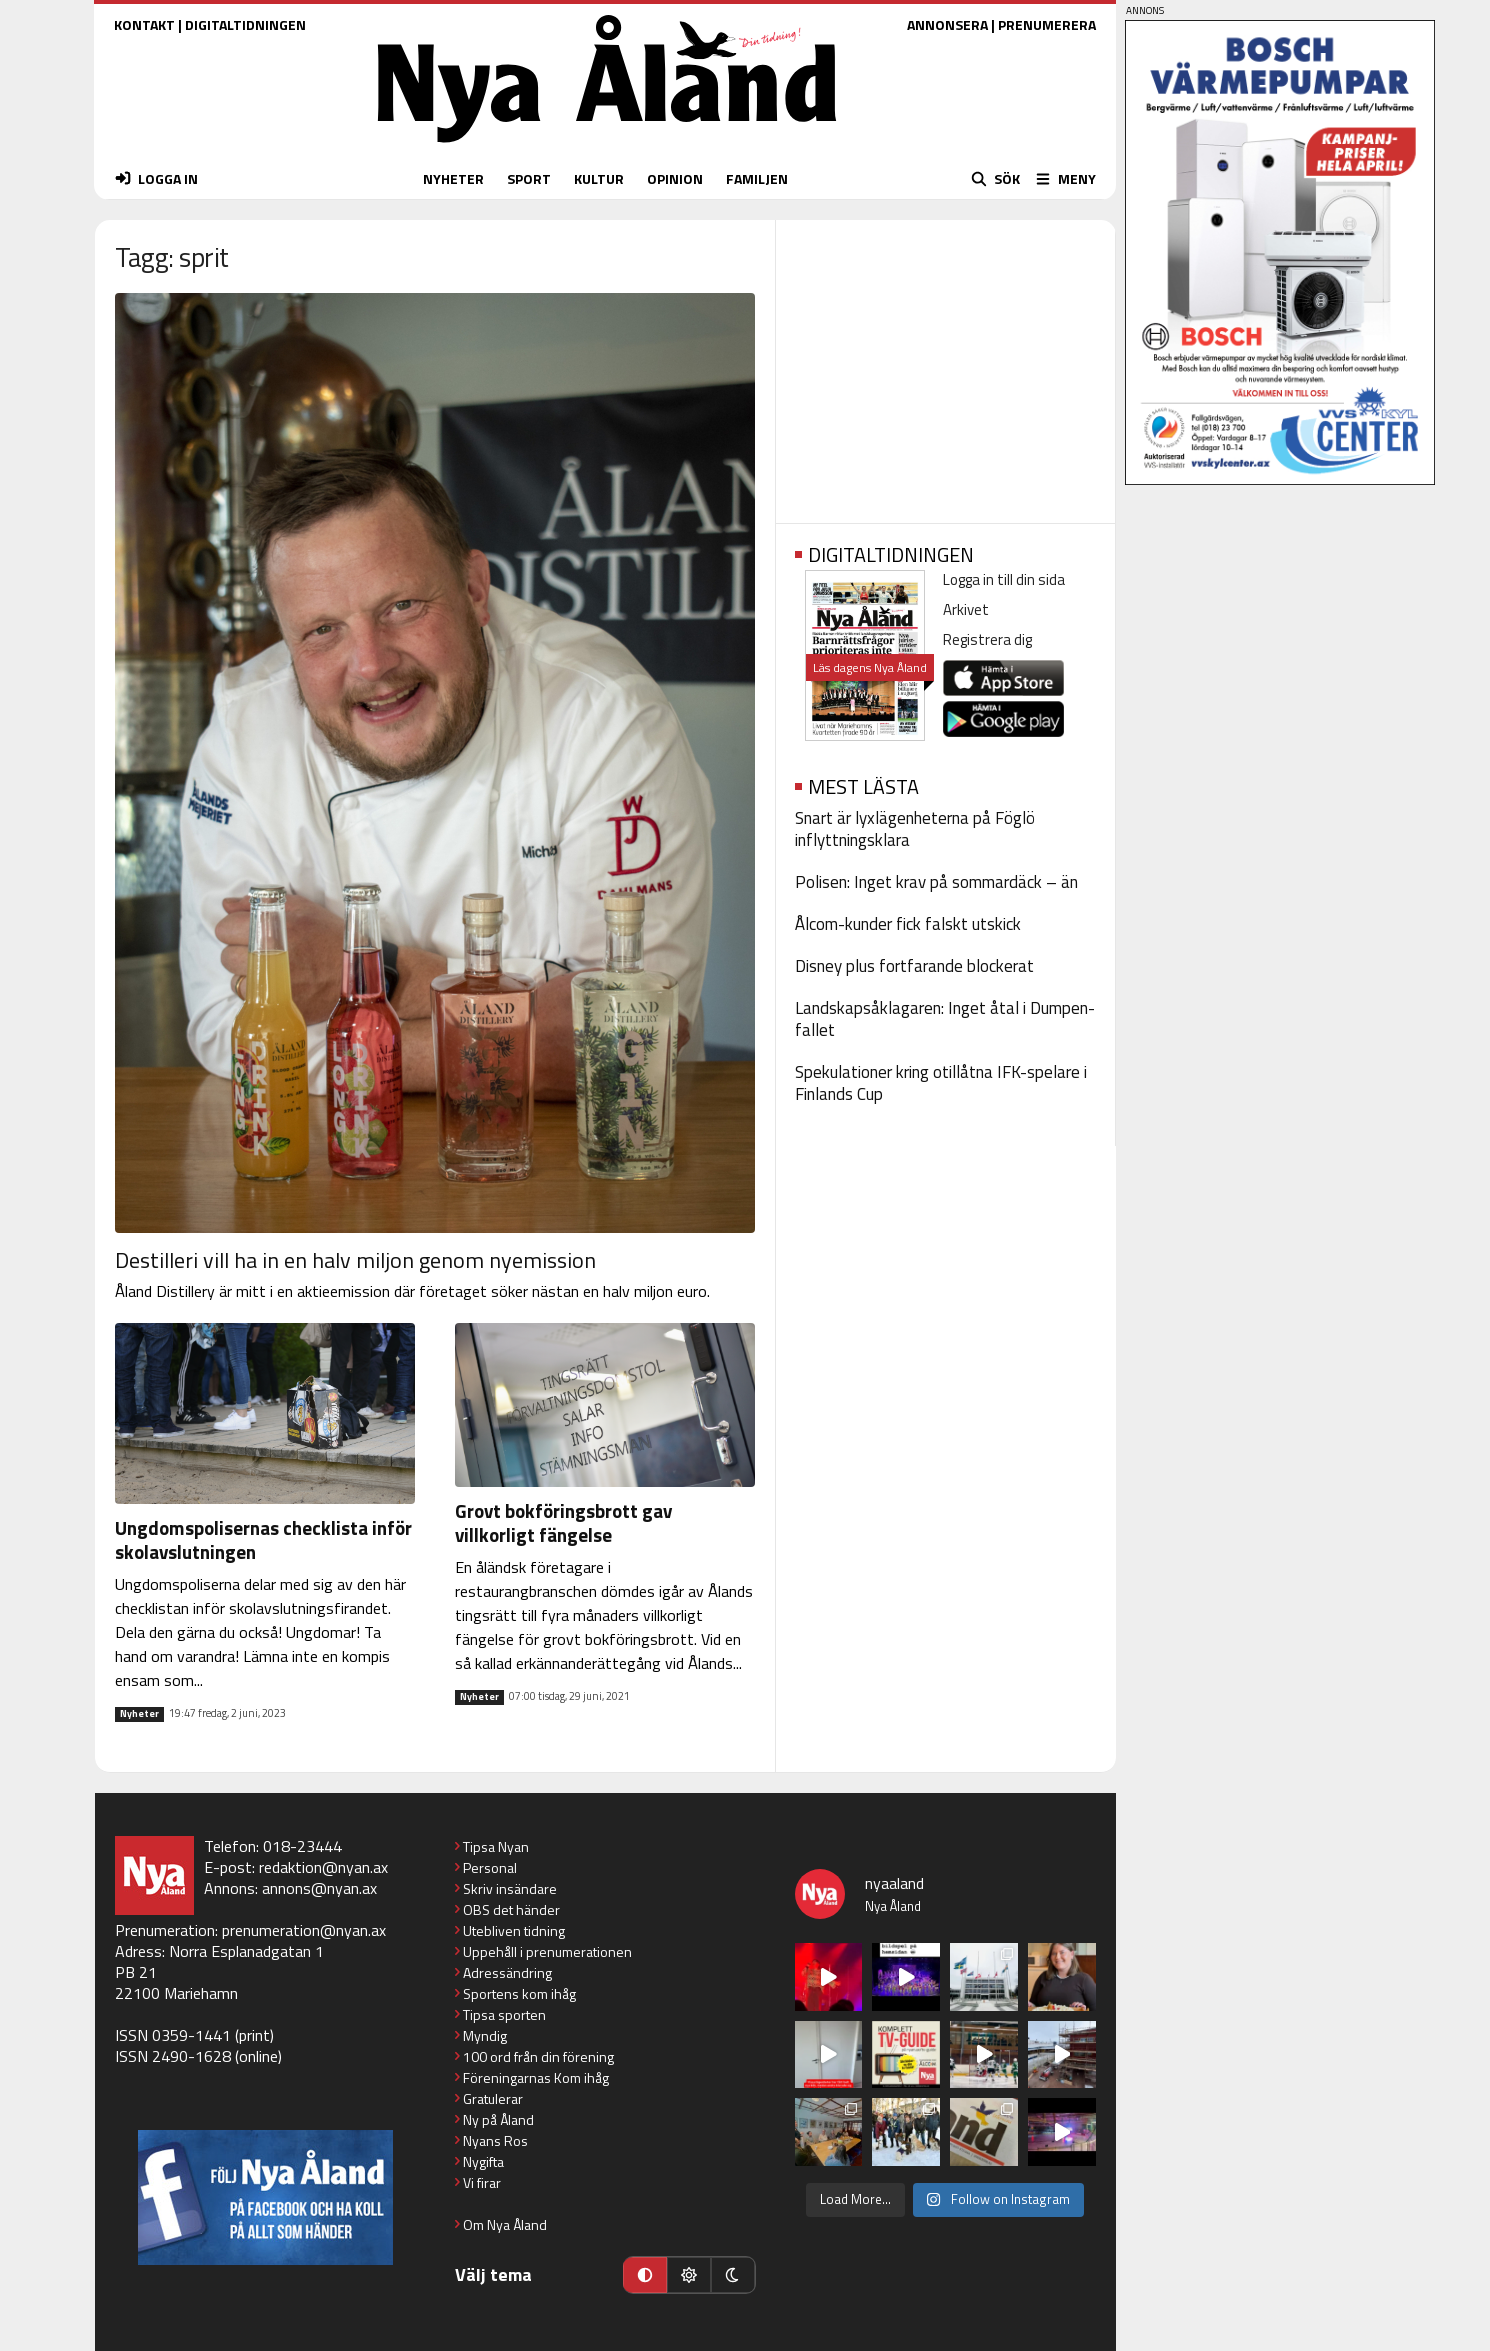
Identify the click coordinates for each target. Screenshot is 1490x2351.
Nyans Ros (495, 2140)
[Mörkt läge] (733, 2275)
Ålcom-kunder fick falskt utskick (908, 924)
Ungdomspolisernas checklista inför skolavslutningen (263, 1539)
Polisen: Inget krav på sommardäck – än (936, 882)
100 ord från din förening (538, 2056)
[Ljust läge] (689, 2275)
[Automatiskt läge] (645, 2275)
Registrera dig (987, 639)
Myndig (485, 2035)
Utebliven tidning (514, 1930)
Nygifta (483, 2161)
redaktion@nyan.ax (323, 1867)
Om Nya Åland (505, 2224)
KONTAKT (144, 24)
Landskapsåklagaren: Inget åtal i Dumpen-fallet (945, 1019)
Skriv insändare (510, 1888)
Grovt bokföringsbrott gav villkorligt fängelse (563, 1522)
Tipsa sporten (504, 2014)
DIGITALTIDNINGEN (245, 24)
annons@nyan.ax (319, 1888)
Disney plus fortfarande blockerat (914, 966)
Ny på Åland (498, 2119)
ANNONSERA (947, 24)
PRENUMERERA (1047, 24)
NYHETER (453, 178)
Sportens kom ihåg (519, 1993)
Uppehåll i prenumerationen (547, 1951)
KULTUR (599, 178)
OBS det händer (511, 1909)
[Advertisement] (945, 365)
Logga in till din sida (1004, 579)
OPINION (675, 178)
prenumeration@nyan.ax (304, 1930)
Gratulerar (493, 2098)
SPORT (529, 178)
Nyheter (139, 1714)
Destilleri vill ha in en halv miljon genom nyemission (355, 1260)
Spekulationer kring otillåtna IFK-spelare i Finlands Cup (941, 1083)
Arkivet (966, 609)
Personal (490, 1867)
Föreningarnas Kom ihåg (536, 2077)
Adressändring (507, 1972)
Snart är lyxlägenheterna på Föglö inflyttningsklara (915, 829)
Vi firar (482, 2182)
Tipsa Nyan (496, 1846)
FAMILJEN (757, 178)
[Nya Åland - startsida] (607, 147)
